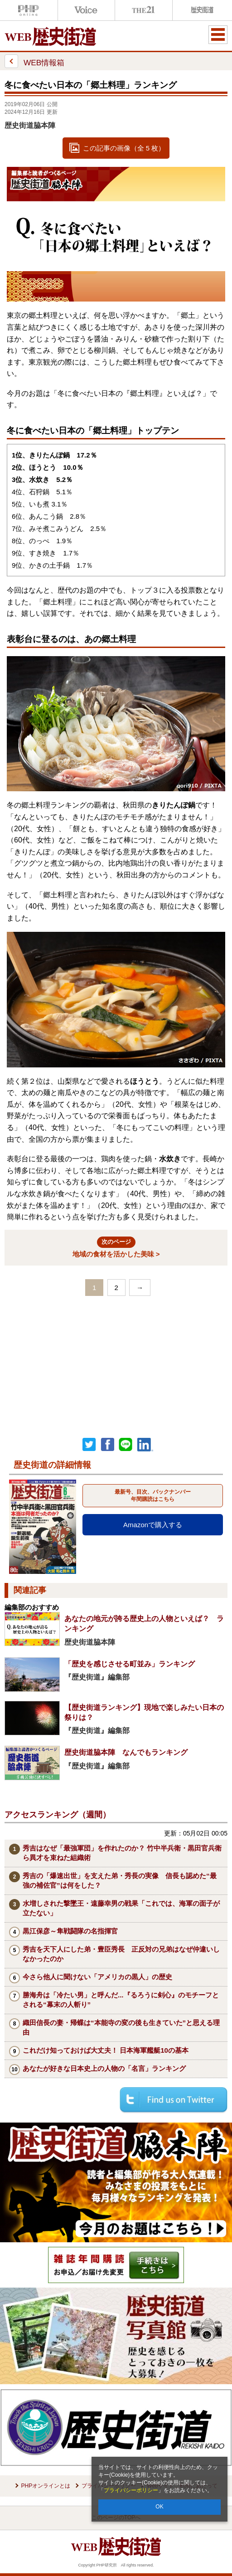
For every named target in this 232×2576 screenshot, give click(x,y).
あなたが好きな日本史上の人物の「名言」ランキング (104, 2068)
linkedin (145, 1444)
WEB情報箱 (34, 61)
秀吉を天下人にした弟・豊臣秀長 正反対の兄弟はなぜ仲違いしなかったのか (121, 1953)
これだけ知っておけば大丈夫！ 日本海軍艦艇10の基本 (105, 2050)
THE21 (143, 10)
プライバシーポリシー (131, 2490)
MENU (218, 34)
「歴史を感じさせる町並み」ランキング (129, 1664)
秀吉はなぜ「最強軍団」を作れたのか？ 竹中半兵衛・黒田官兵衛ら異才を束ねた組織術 (122, 1852)
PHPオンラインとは (46, 2486)
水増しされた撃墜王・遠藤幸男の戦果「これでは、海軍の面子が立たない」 (121, 1908)
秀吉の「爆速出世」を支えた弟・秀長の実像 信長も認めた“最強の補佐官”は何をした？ (120, 1880)
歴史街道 (201, 10)
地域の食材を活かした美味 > (116, 1247)
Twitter (89, 1444)
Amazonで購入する (152, 1525)
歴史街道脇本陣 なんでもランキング (126, 1752)
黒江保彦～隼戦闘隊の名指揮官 (70, 1931)
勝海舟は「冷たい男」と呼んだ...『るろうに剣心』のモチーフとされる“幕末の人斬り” (121, 1999)
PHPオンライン (28, 10)
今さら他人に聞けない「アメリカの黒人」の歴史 (97, 1977)
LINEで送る (125, 1444)
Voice (86, 10)
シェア (107, 1444)
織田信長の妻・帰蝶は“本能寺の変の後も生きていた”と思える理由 (121, 2027)
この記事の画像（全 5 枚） (124, 148)
